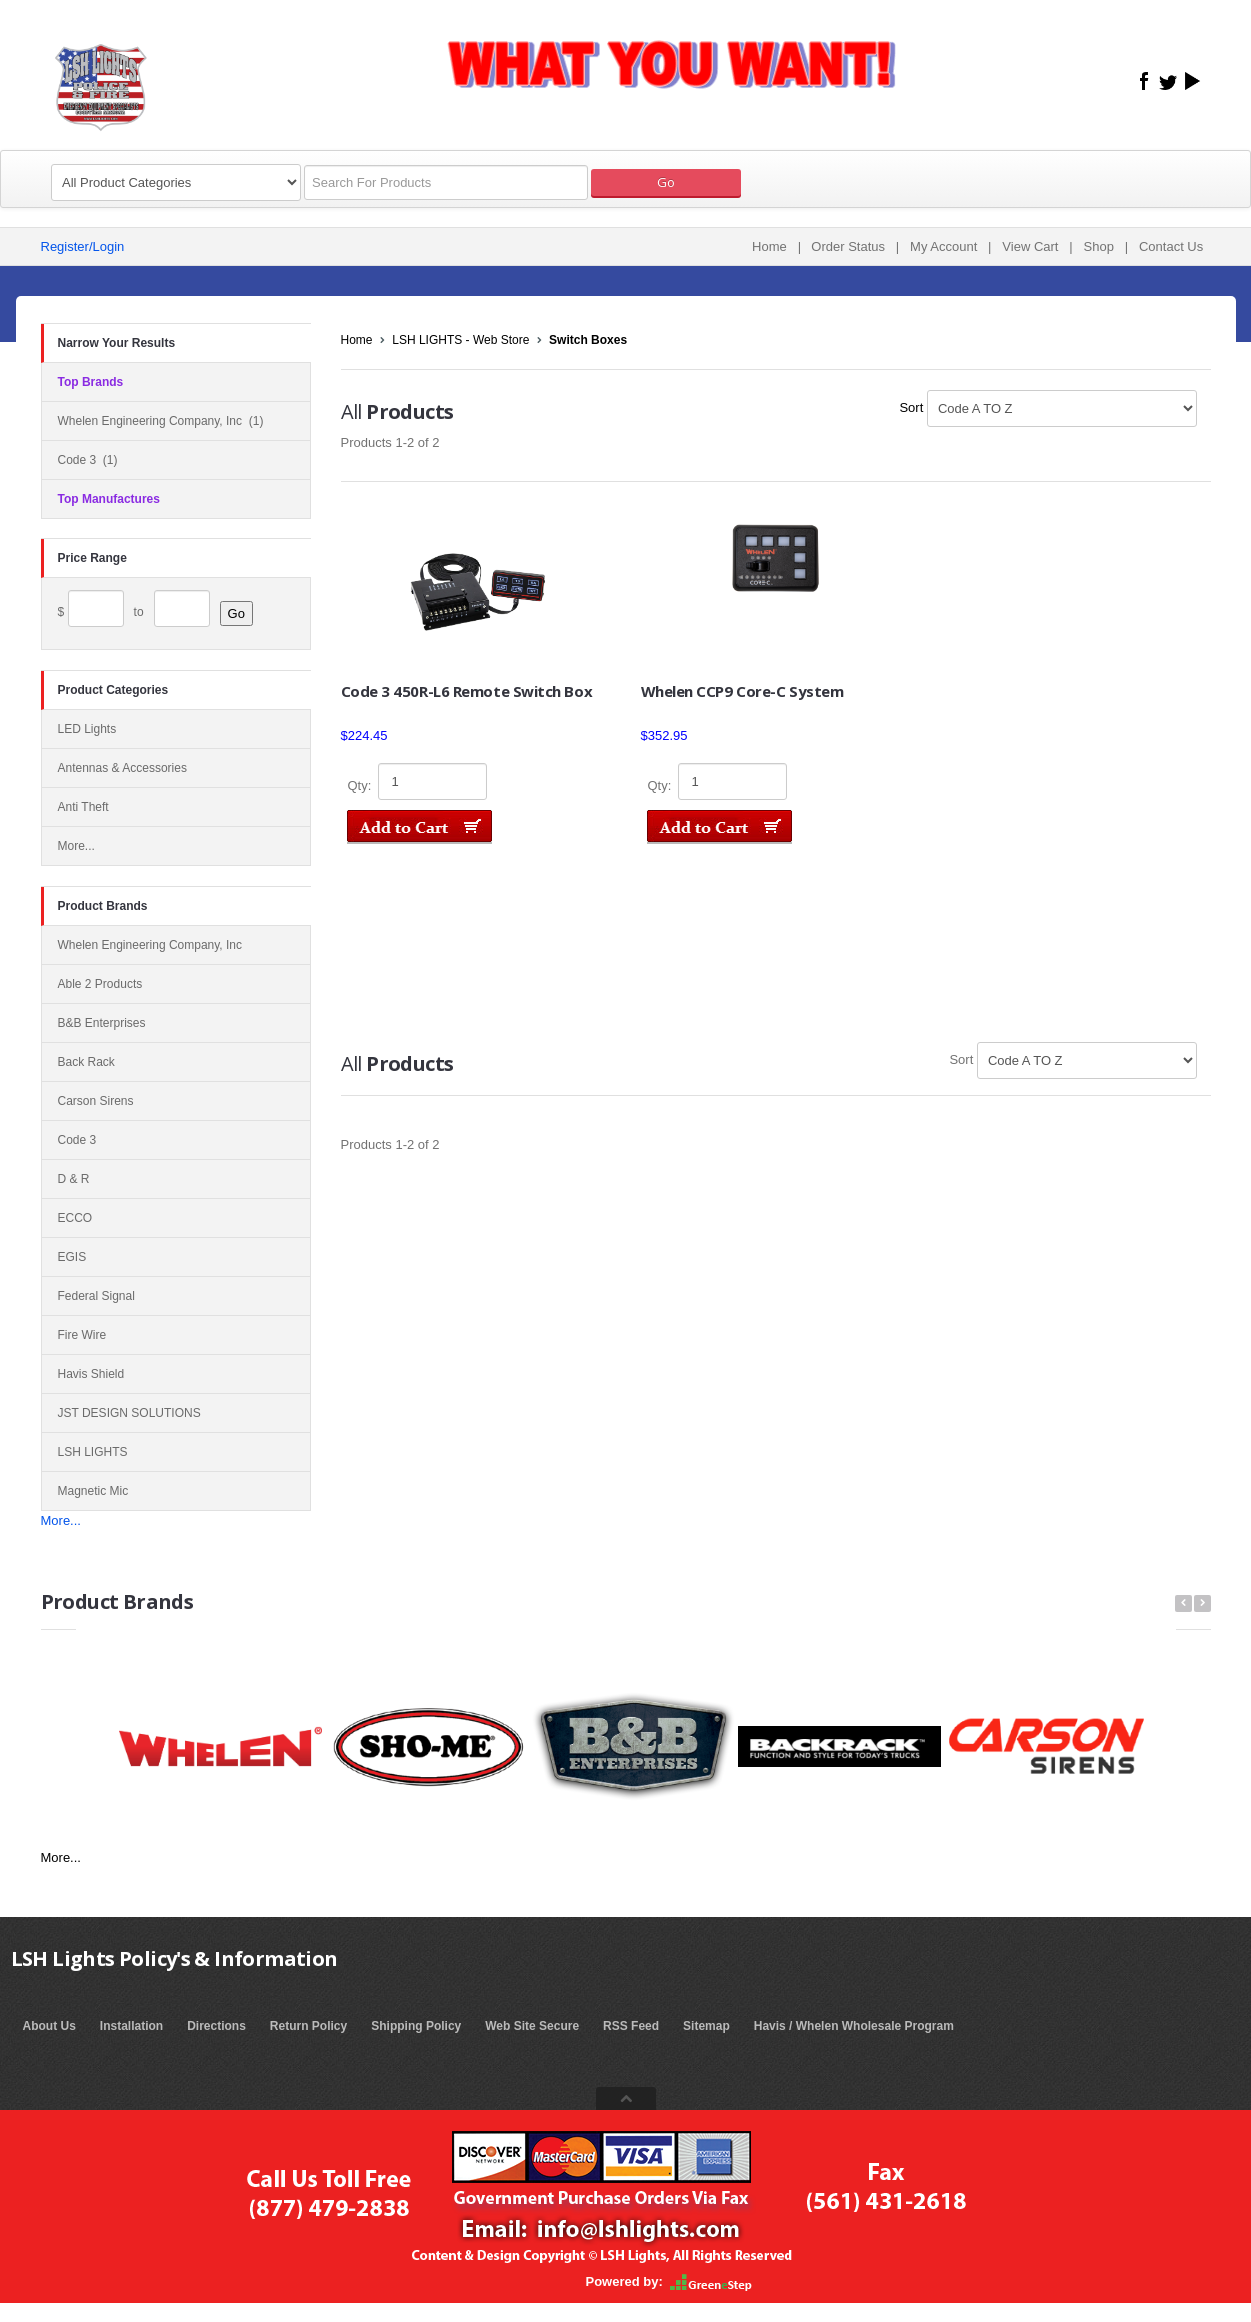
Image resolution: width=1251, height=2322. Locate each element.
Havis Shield (91, 1374)
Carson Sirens (96, 1101)
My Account (943, 246)
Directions (216, 2026)
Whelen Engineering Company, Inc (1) (161, 421)
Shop (1099, 246)
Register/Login (83, 246)
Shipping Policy (416, 2026)
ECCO (75, 1218)
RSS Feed (631, 2026)
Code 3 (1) (88, 460)
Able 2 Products (100, 984)
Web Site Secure (532, 2026)
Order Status (848, 246)
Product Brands (103, 906)
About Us (49, 2026)
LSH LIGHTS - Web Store (460, 340)
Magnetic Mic (93, 1491)
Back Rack (86, 1062)
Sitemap (706, 2026)
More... (61, 1520)
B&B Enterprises (102, 1023)
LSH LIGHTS (93, 1452)
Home (769, 246)
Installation (131, 2026)
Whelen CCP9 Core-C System (742, 691)
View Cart (1030, 246)
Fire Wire (82, 1335)
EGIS (72, 1257)
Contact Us (1171, 246)
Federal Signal (96, 1296)
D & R (74, 1179)
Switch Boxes (588, 340)
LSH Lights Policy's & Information (174, 1958)
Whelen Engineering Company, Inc (150, 945)
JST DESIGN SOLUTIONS (129, 1413)
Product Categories (113, 690)
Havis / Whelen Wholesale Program (854, 2026)
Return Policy (308, 2026)
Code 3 (77, 1140)
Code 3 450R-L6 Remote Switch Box (467, 691)
